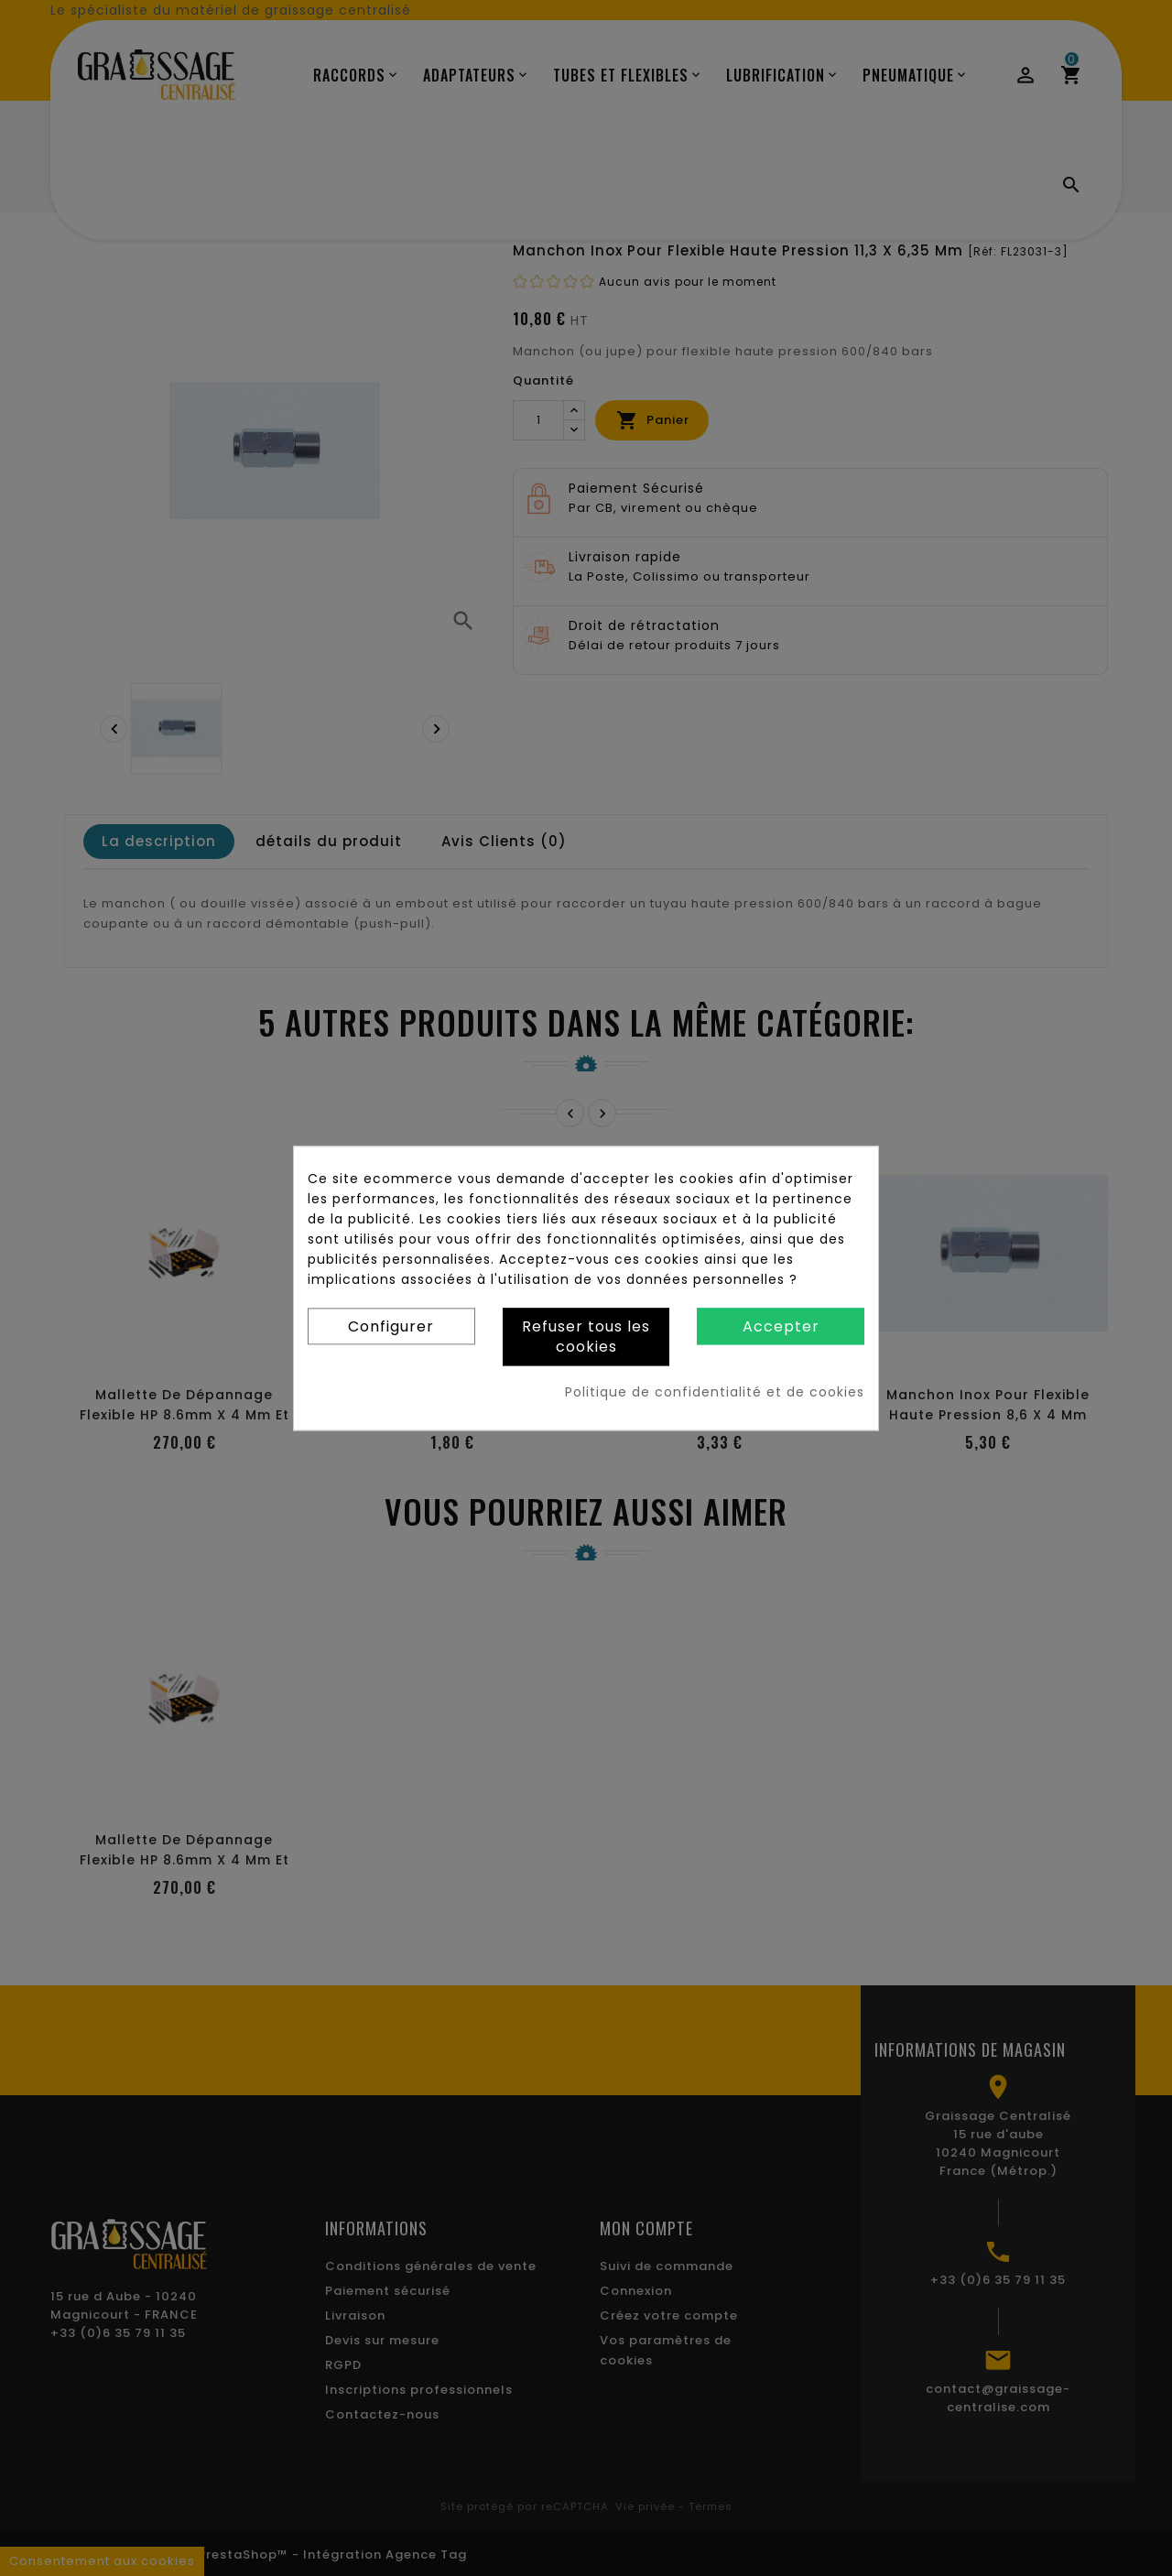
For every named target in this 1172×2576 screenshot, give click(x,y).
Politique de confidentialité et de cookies (714, 1392)
